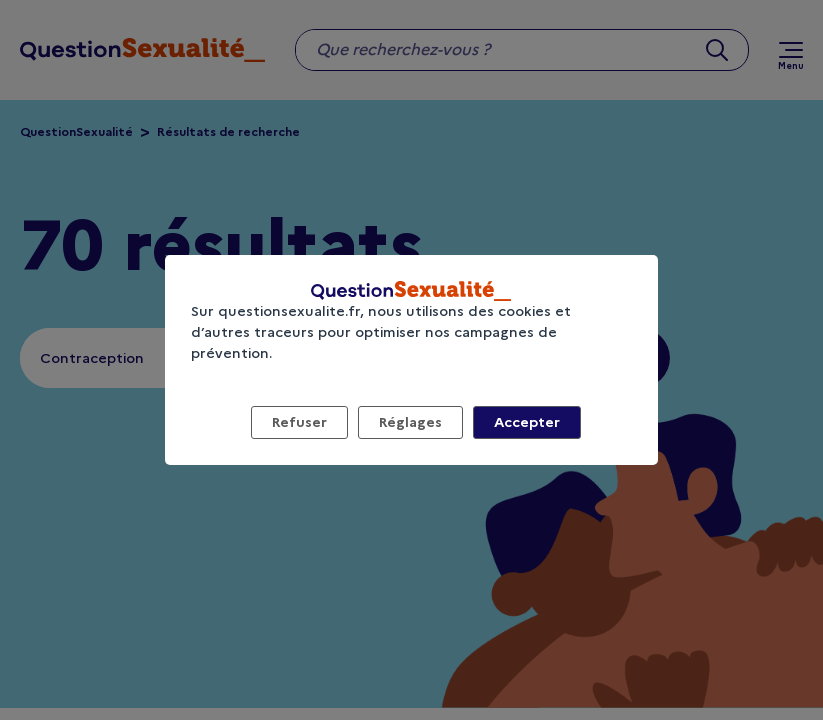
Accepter (527, 422)
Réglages (410, 422)
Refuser (299, 422)
